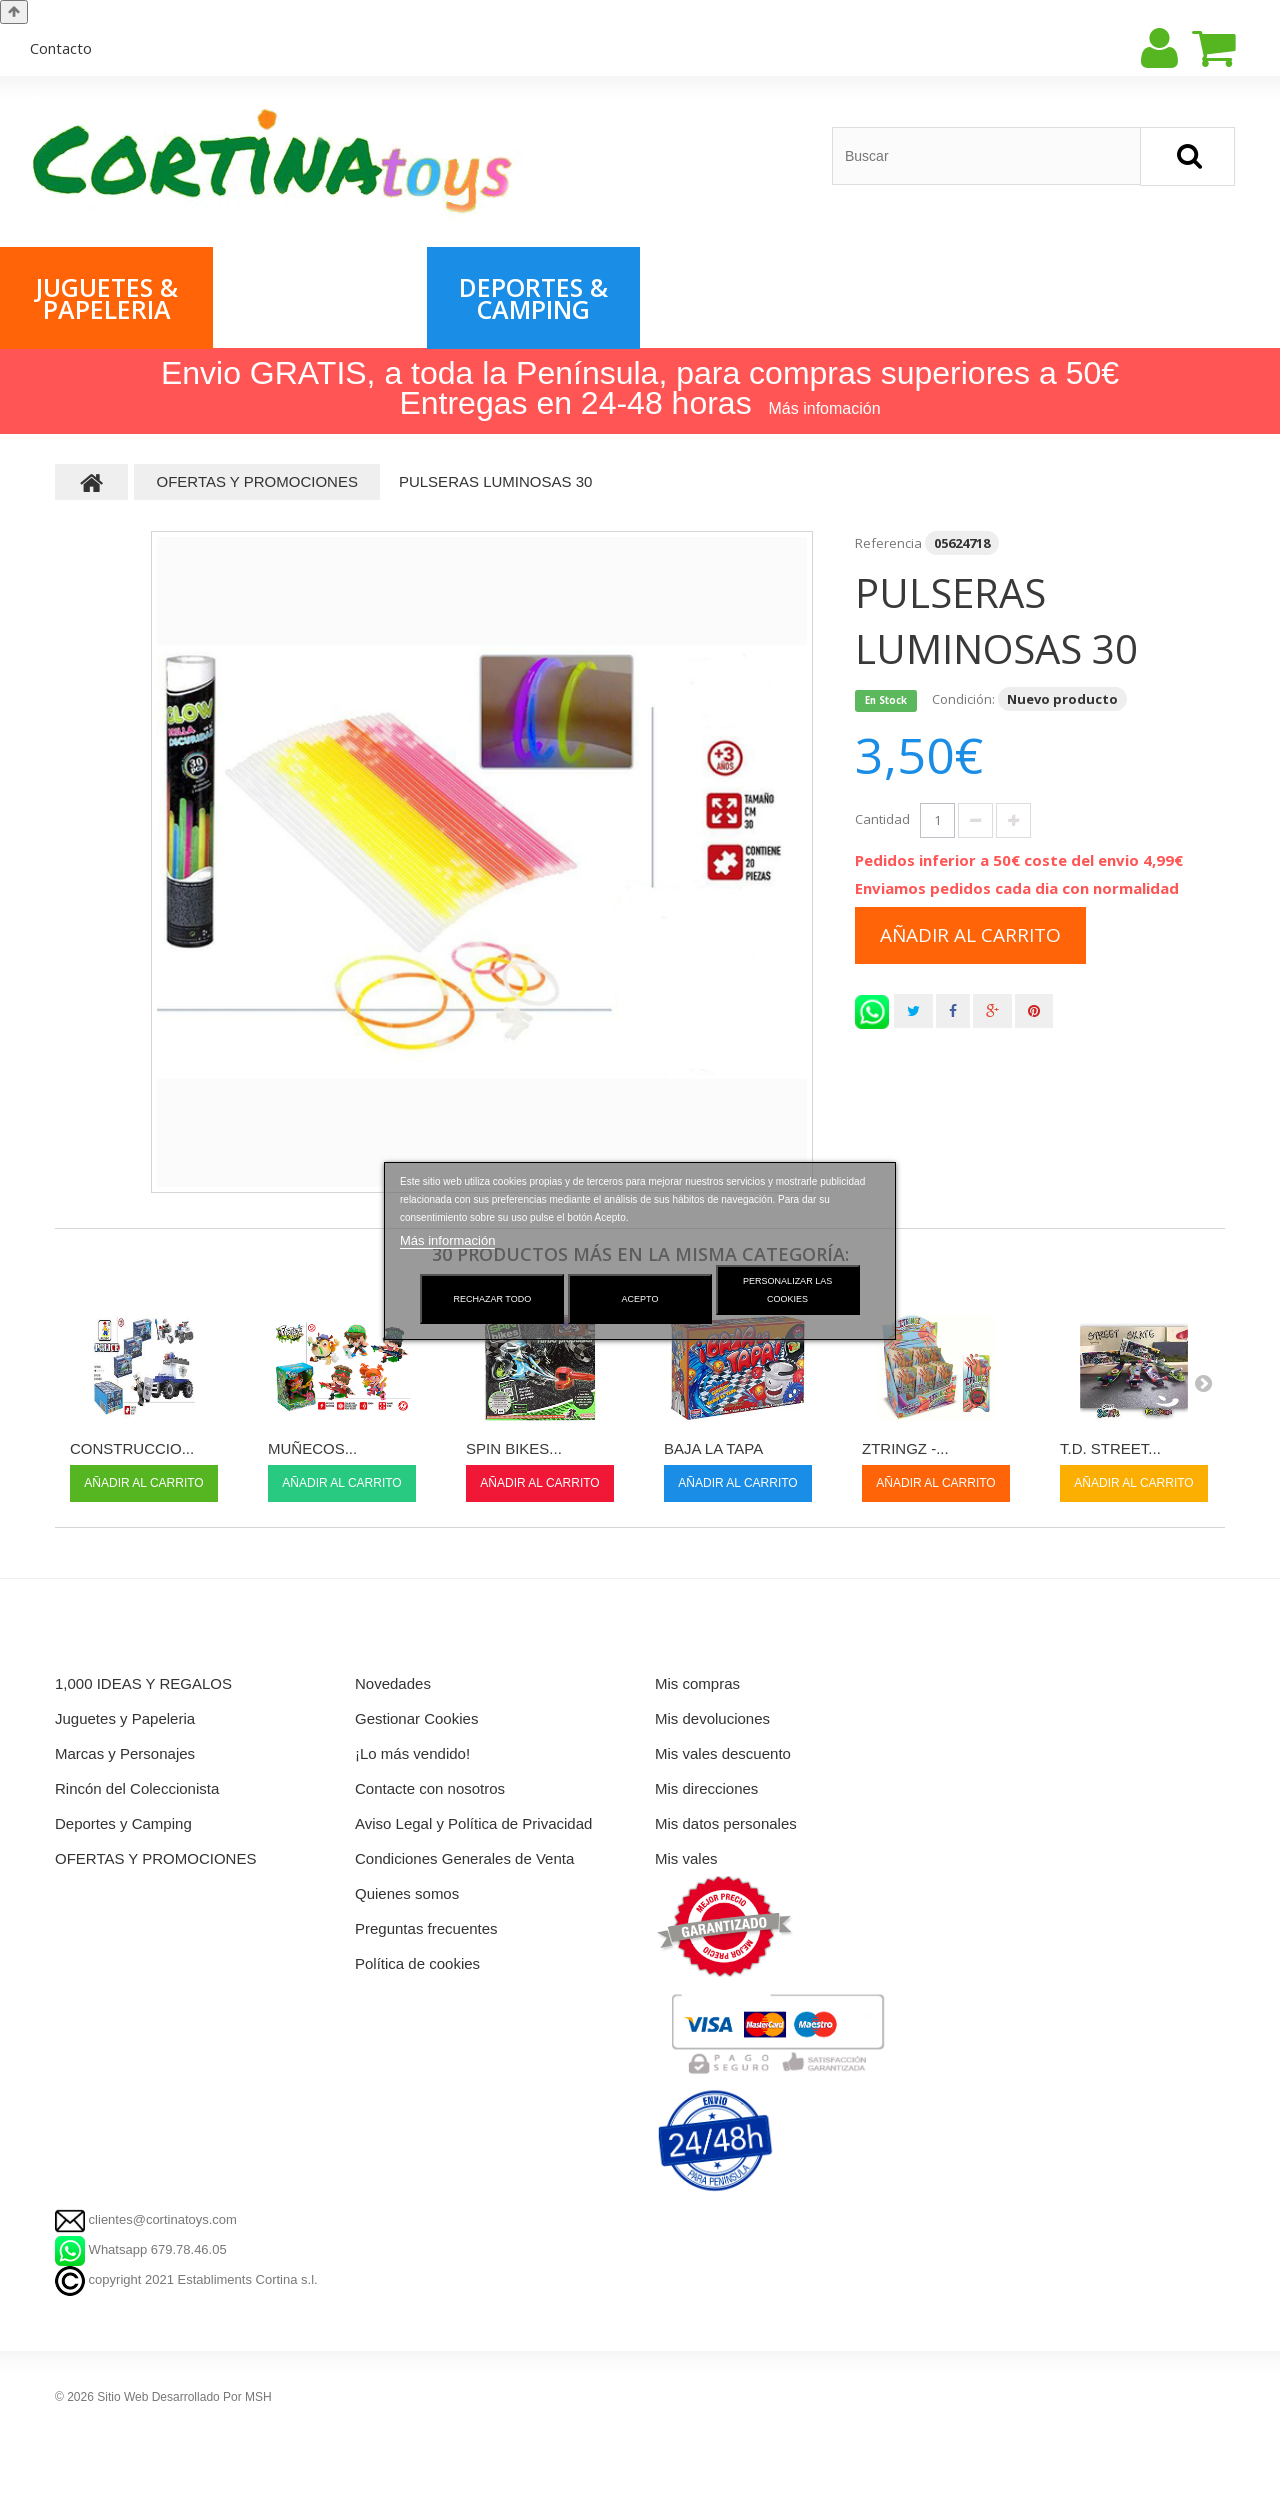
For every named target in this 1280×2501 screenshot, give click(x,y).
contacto (61, 48)
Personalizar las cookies (787, 1290)
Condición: (963, 699)
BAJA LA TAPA (713, 1448)
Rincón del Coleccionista (1181, 298)
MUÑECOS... (312, 1448)
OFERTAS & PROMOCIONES (749, 298)
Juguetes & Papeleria (107, 298)
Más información (447, 1240)
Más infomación (825, 408)
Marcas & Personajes (319, 298)
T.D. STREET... (1110, 1448)
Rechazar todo (493, 1299)
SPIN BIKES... (514, 1448)
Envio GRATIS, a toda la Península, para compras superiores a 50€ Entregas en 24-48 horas (640, 388)
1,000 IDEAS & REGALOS (960, 298)
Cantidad (882, 819)
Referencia (888, 543)
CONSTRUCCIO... (132, 1448)
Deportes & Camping (533, 298)
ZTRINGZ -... (905, 1448)
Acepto (640, 1299)
